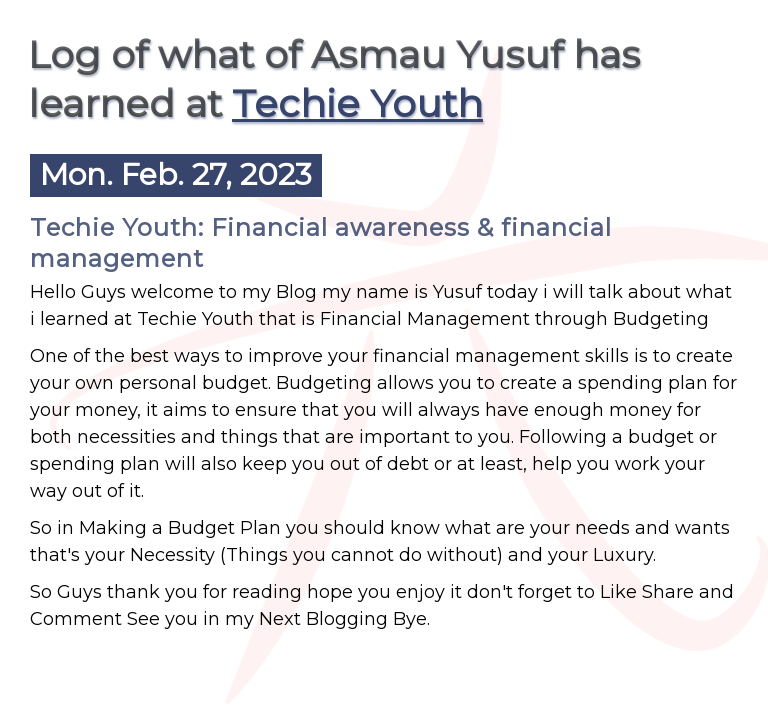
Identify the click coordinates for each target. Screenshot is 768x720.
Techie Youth (357, 103)
